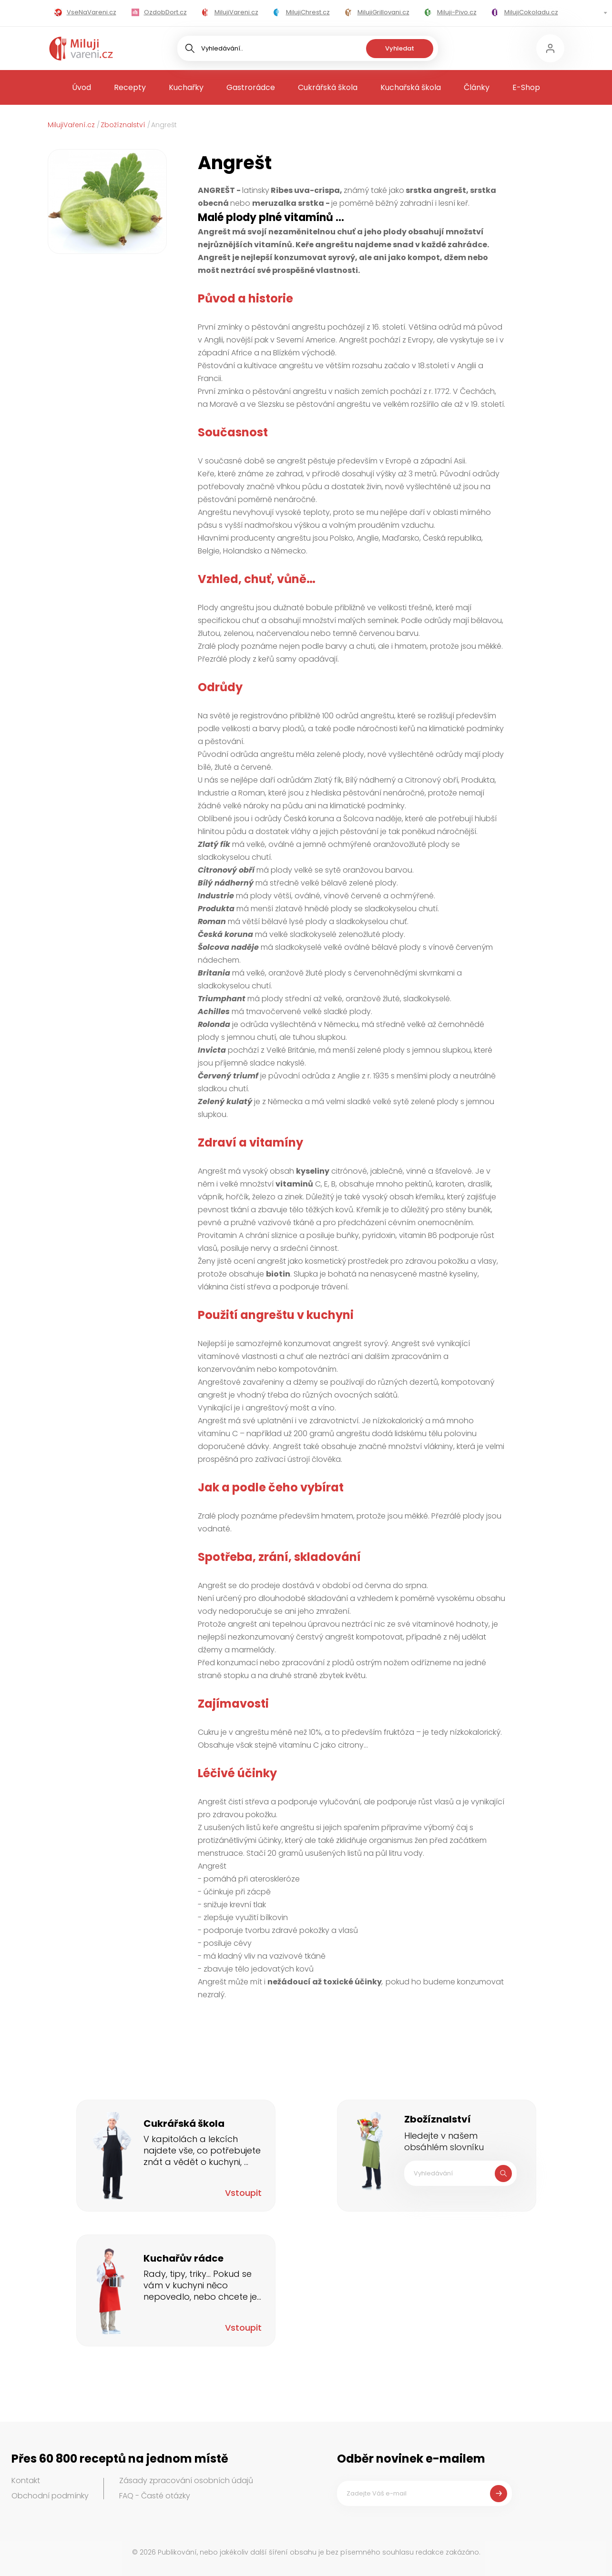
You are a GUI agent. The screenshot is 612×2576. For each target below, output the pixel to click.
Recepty (130, 87)
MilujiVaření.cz (71, 125)
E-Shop (526, 87)
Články (477, 87)
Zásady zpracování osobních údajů (186, 2480)
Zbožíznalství (123, 125)
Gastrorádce (250, 87)
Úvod (81, 87)
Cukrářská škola (327, 87)
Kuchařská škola (410, 87)
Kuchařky (186, 87)
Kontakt (25, 2480)
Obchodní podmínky (50, 2495)
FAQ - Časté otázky (154, 2495)
